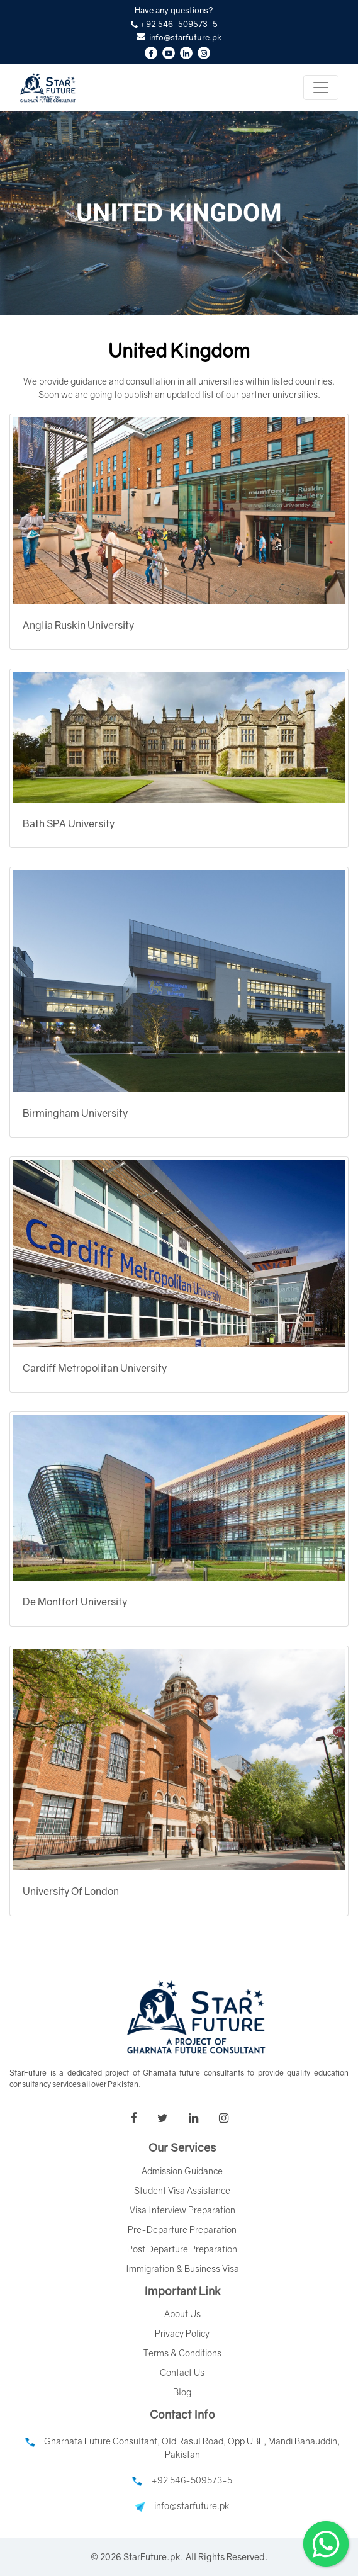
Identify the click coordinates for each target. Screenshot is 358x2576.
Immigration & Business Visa (182, 2268)
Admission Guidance (182, 2171)
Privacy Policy (182, 2333)
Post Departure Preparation (182, 2249)
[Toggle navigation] (320, 87)
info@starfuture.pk (182, 2505)
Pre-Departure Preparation (182, 2229)
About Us (182, 2313)
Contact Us (182, 2372)
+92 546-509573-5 (182, 2480)
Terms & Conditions (182, 2352)
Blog (182, 2392)
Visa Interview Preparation (182, 2210)
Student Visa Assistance (182, 2190)
